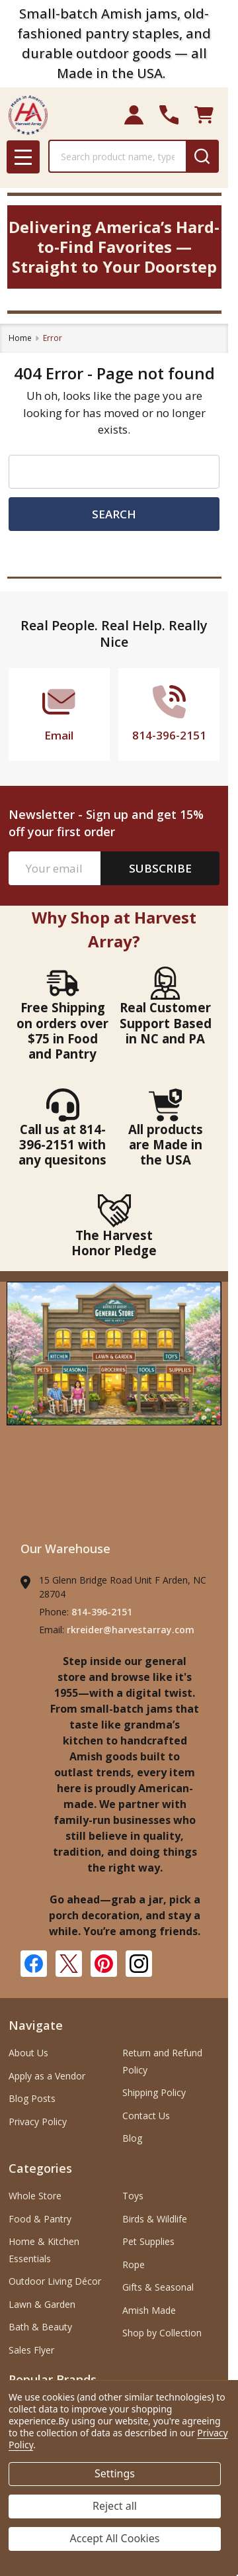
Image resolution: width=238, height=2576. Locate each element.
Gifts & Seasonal (158, 2287)
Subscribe (160, 868)
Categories (40, 2168)
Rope (133, 2264)
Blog (132, 2138)
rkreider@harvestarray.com (130, 1629)
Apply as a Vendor (47, 2076)
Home (20, 338)
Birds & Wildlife (154, 2219)
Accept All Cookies (115, 2538)
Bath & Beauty (40, 2326)
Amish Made (149, 2310)
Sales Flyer (31, 2350)
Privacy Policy (38, 2121)
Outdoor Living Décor (55, 2281)
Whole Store (35, 2195)
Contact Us (146, 2115)
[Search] (202, 156)
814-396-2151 (101, 1611)
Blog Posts (32, 2098)
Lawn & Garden (42, 2304)
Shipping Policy (154, 2092)
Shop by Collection (162, 2332)
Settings (115, 2473)
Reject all (115, 2506)
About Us (28, 2052)
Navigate (36, 2025)
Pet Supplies (148, 2241)
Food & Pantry (40, 2219)
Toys (132, 2195)
